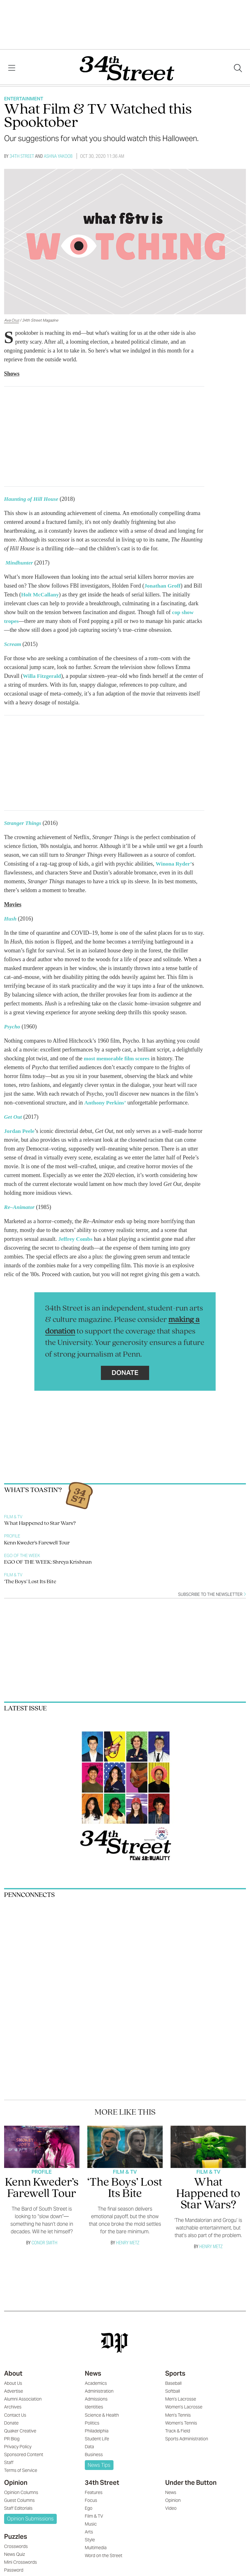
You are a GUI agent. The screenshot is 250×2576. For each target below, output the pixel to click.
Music (91, 2524)
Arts (89, 2532)
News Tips (99, 2465)
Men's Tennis (178, 2415)
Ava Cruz (11, 320)
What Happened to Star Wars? (40, 1523)
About (13, 2373)
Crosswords (16, 2546)
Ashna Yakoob (58, 156)
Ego (88, 2508)
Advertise (13, 2391)
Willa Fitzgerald (42, 676)
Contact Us (15, 2415)
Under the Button (191, 2482)
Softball (172, 2391)
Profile (12, 1536)
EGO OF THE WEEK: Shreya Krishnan (48, 1562)
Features (93, 2492)
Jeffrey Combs (76, 1239)
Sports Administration (186, 2439)
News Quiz (14, 2554)
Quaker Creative (20, 2431)
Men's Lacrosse (180, 2399)
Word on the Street (103, 2555)
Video (171, 2508)
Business (94, 2454)
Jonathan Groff (163, 586)
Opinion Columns (21, 2492)
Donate (125, 1372)
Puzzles (15, 2536)
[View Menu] (11, 68)
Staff (9, 2462)
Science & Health (102, 2415)
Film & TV (13, 1516)
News (93, 2373)
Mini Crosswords (20, 2562)
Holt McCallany (40, 594)
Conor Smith (44, 2243)
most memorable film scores (118, 1058)
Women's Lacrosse (183, 2407)
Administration (99, 2391)
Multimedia (96, 2547)
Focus (91, 2500)
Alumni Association (23, 2399)
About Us (13, 2383)
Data (89, 2446)
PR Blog (12, 2439)
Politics (92, 2423)
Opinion (15, 2482)
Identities (94, 2407)
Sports (175, 2373)
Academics (96, 2383)
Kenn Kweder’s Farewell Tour (37, 1543)
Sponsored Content (23, 2454)
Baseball (173, 2383)
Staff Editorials (18, 2508)
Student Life (97, 2439)
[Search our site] (238, 68)
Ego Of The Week (22, 1555)
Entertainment (23, 99)
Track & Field (177, 2431)
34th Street (21, 156)
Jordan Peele (19, 1131)
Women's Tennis (181, 2423)
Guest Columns (19, 2500)
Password (13, 2570)
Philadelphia (96, 2431)
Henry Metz (127, 2243)
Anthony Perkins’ (105, 1102)
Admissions (96, 2399)
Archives (12, 2407)
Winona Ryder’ (174, 864)
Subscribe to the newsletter (212, 1594)
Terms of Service (20, 2470)
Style (90, 2540)
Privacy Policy (18, 2446)
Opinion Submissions (30, 2518)
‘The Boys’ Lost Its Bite (30, 1582)
